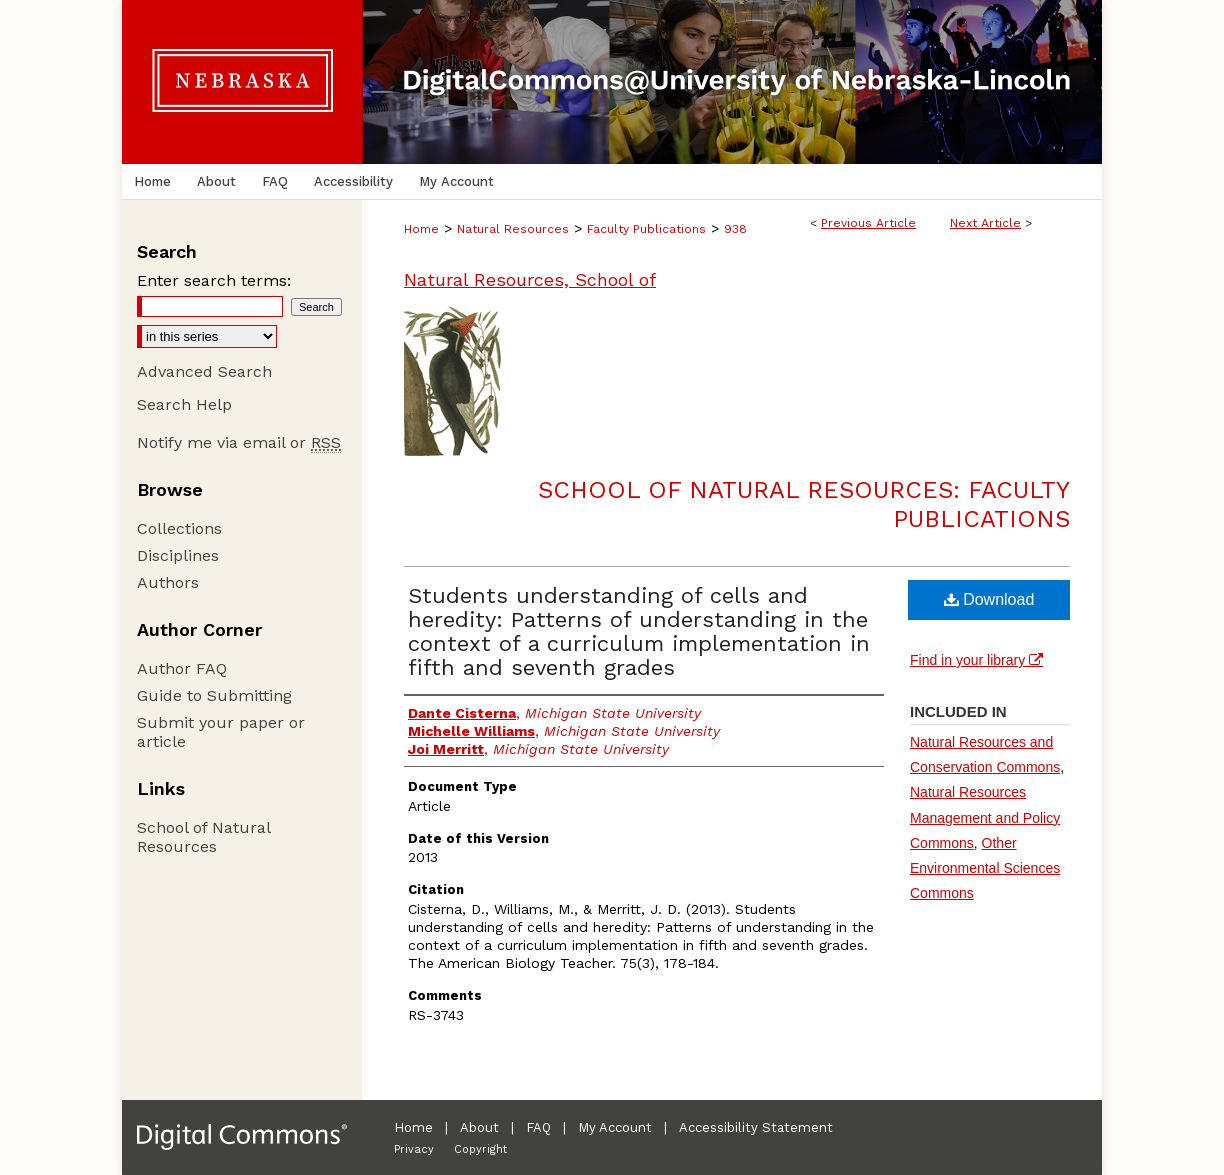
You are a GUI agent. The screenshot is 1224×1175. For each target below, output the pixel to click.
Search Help (184, 404)
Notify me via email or (239, 442)
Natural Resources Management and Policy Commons (985, 817)
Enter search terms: (214, 280)
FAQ (538, 1127)
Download (989, 599)
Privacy (414, 1149)
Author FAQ (182, 668)
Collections (179, 528)
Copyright (480, 1149)
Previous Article (868, 223)
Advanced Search (204, 371)
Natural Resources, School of (530, 279)
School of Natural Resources (203, 837)
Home (421, 229)
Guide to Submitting (214, 695)
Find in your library (976, 660)
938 (735, 229)
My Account (615, 1127)
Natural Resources (513, 229)
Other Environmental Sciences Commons (985, 868)
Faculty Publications (646, 229)
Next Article (985, 223)
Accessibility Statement (756, 1127)
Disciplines (178, 555)
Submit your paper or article (221, 732)
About (479, 1127)
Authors (168, 582)
